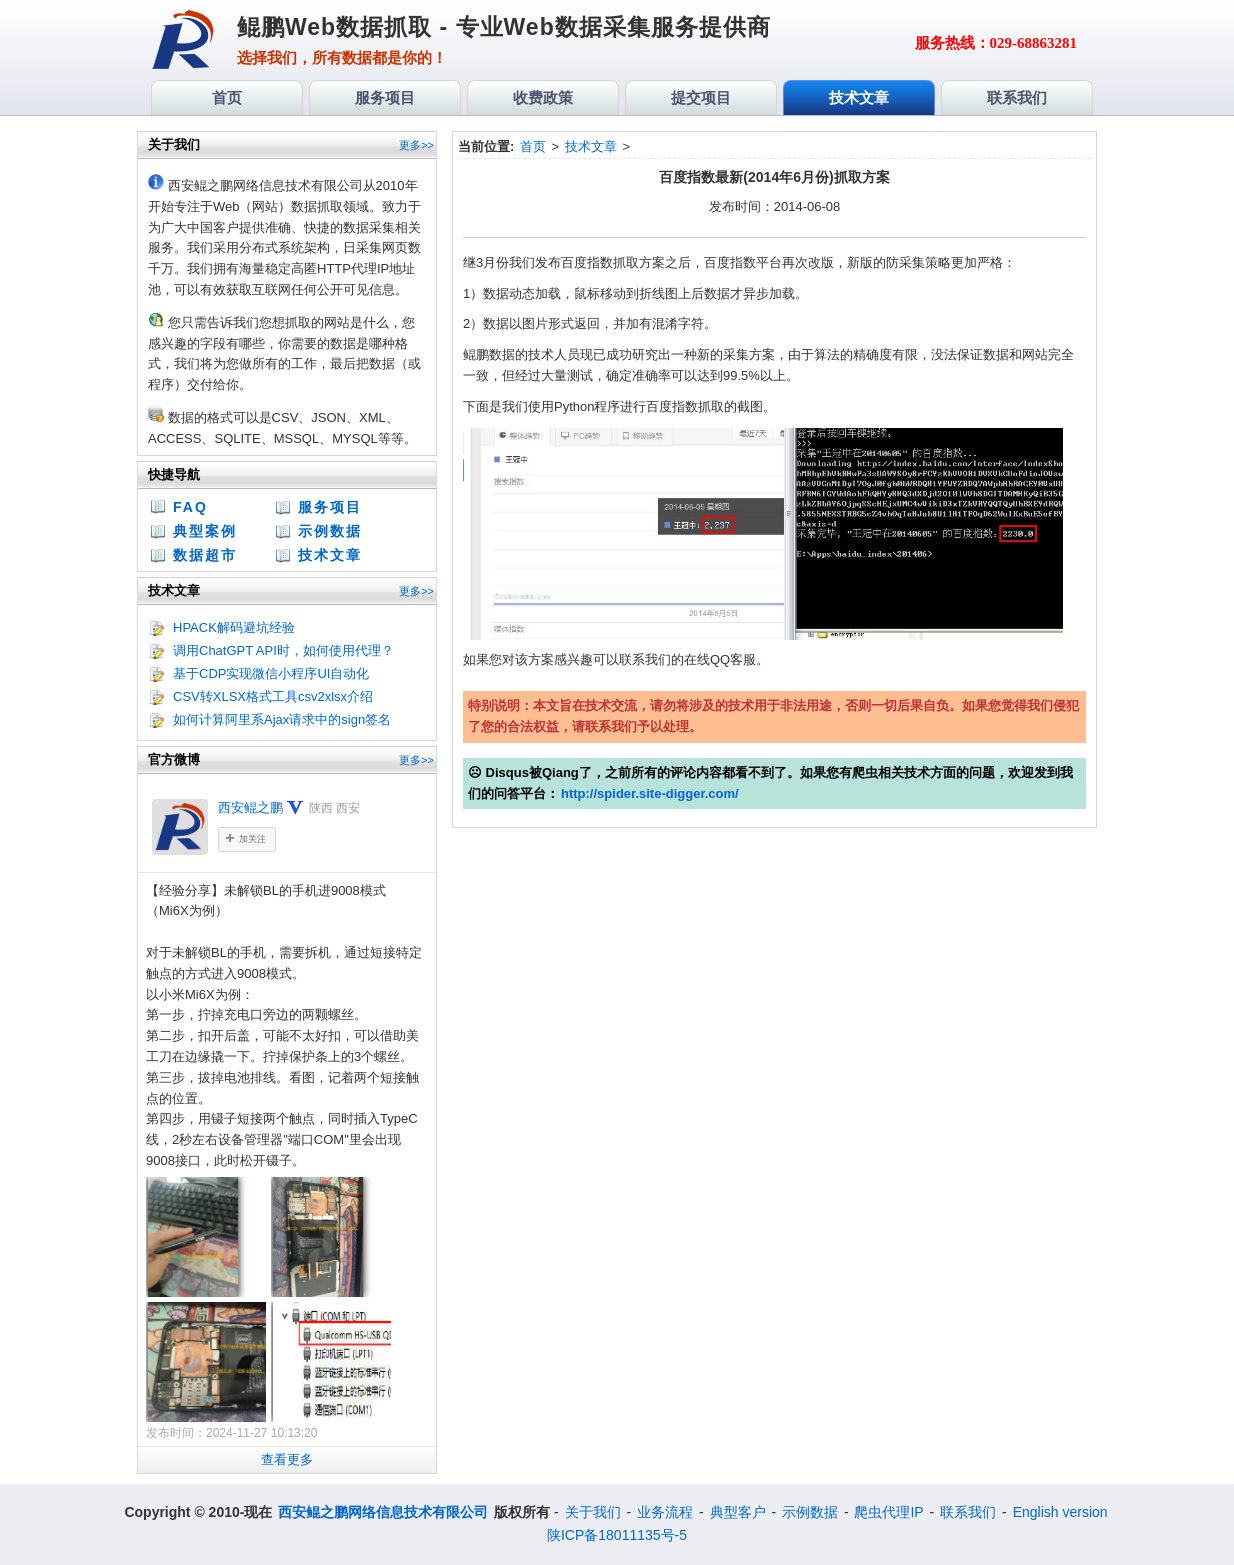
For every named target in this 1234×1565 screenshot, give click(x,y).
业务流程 (665, 1512)
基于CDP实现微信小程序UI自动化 (271, 673)
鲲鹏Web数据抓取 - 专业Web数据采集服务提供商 (504, 27)
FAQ (190, 507)
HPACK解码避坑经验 (234, 627)
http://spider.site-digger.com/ (650, 793)
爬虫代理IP (888, 1512)
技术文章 (330, 555)
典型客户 (738, 1512)
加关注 (252, 839)
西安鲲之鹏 (250, 807)
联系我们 (968, 1512)
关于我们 (593, 1512)
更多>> (416, 145)
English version (1060, 1512)
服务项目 (330, 507)
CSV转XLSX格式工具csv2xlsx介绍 (273, 696)
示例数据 (330, 531)
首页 (533, 146)
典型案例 (205, 531)
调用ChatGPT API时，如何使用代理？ (283, 650)
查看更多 (287, 1459)
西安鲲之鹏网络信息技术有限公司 (383, 1512)
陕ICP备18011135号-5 (617, 1535)
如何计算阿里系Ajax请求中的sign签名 (282, 719)
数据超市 (205, 555)
